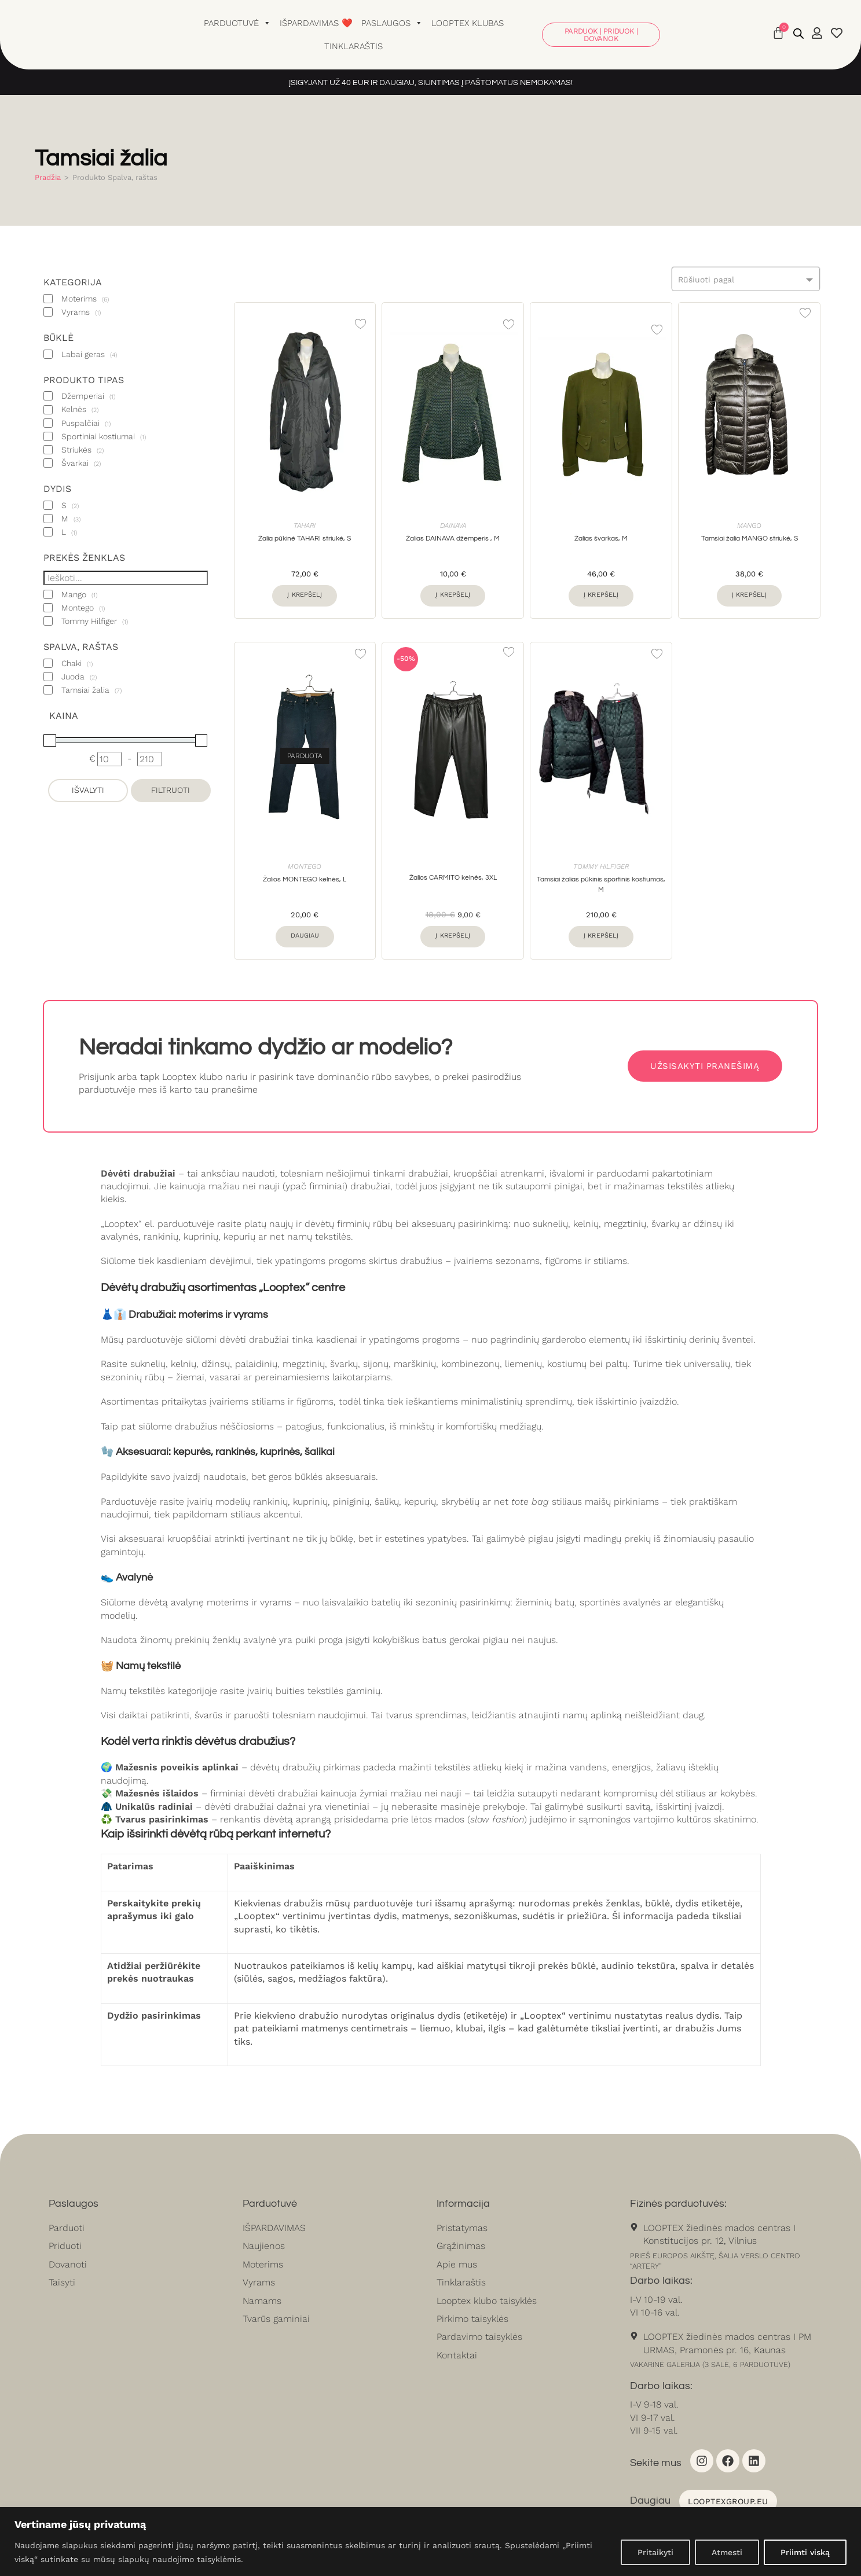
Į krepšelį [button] (304, 594)
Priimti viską (805, 2552)
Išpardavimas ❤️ (316, 23)
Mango (749, 525)
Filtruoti (170, 790)
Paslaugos (392, 23)
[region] (430, 2541)
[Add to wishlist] (360, 323)
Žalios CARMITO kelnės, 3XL (453, 877)
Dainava (453, 525)
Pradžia (48, 177)
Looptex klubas (467, 23)
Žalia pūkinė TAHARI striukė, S (304, 538)
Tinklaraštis (353, 46)
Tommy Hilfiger (601, 866)
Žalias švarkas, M (601, 538)
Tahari (305, 525)
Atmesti (727, 2552)
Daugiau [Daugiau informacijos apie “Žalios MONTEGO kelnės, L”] (305, 935)
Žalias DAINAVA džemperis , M (453, 538)
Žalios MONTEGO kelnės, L (304, 879)
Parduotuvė (237, 23)
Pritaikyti (655, 2552)
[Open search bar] (798, 33)
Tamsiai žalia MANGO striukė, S (749, 538)
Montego (304, 866)
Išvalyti (88, 790)
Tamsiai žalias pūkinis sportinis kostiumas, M (601, 885)
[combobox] (746, 279)
